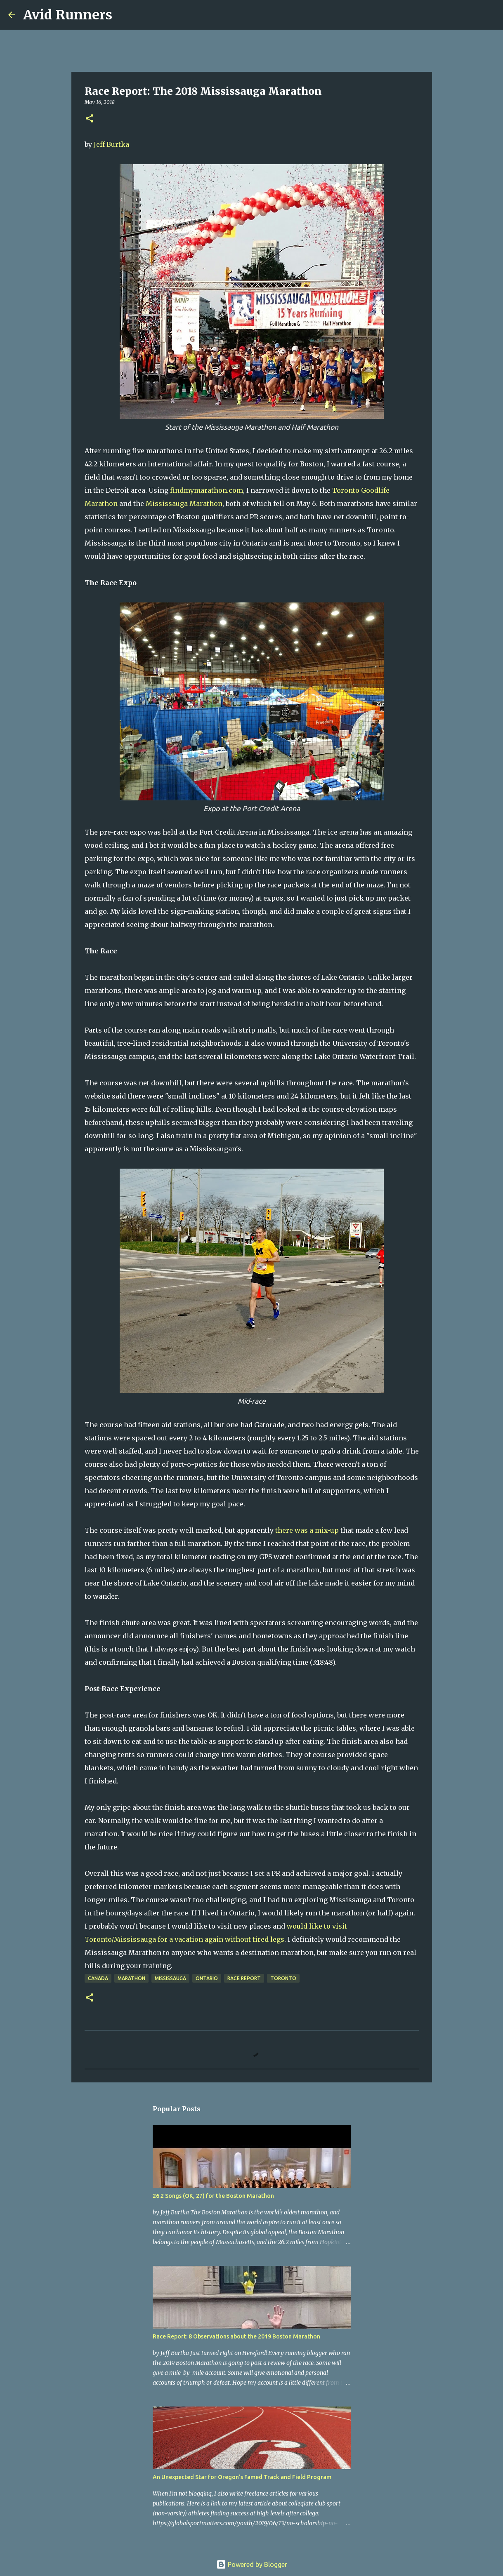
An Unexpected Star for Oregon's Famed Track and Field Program (242, 2477)
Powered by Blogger (251, 2564)
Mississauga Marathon (184, 503)
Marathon (131, 1978)
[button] (89, 119)
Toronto (283, 1978)
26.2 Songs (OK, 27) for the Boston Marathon (213, 2196)
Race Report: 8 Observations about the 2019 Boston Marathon (236, 2336)
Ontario (207, 1978)
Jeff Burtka (111, 144)
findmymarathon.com (206, 490)
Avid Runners (67, 15)
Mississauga (170, 1978)
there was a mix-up (307, 1530)
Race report (244, 1978)
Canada (98, 1978)
